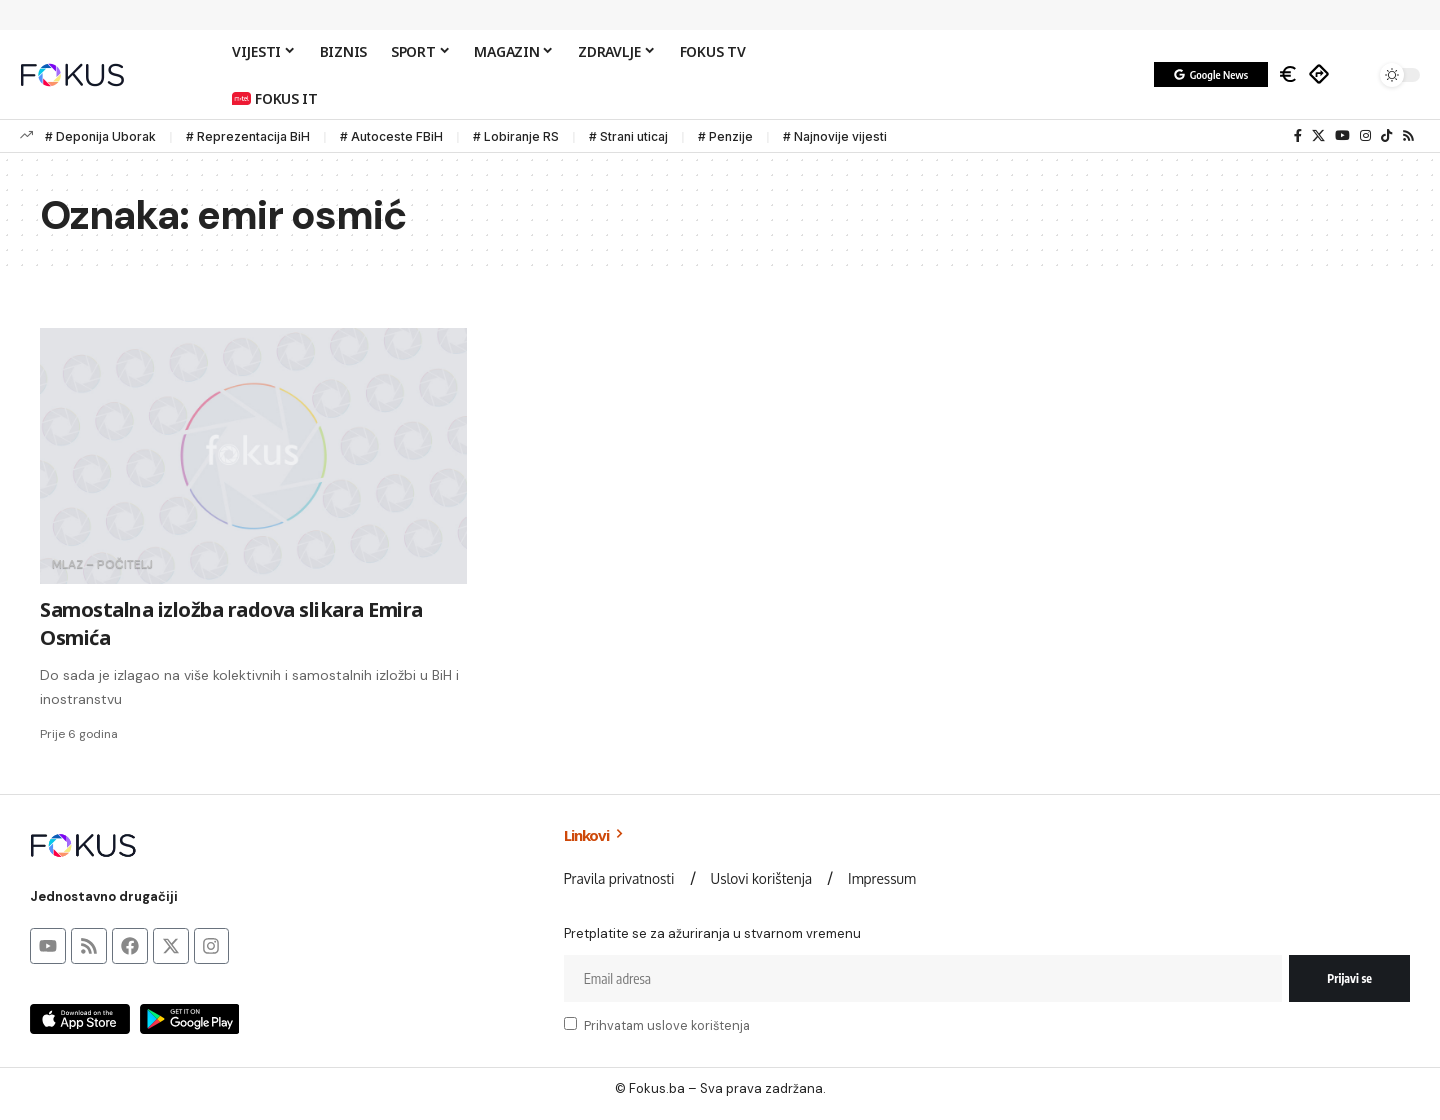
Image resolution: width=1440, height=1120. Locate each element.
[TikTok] (1386, 136)
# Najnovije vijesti (835, 136)
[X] (1318, 136)
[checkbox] (570, 1023)
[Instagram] (1365, 136)
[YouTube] (1342, 136)
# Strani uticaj (628, 136)
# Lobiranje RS (516, 136)
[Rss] (1408, 136)
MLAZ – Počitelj (102, 565)
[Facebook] (1298, 136)
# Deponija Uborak (100, 136)
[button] (1355, 75)
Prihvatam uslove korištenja (667, 1025)
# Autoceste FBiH (391, 136)
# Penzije (725, 136)
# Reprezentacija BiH (248, 136)
